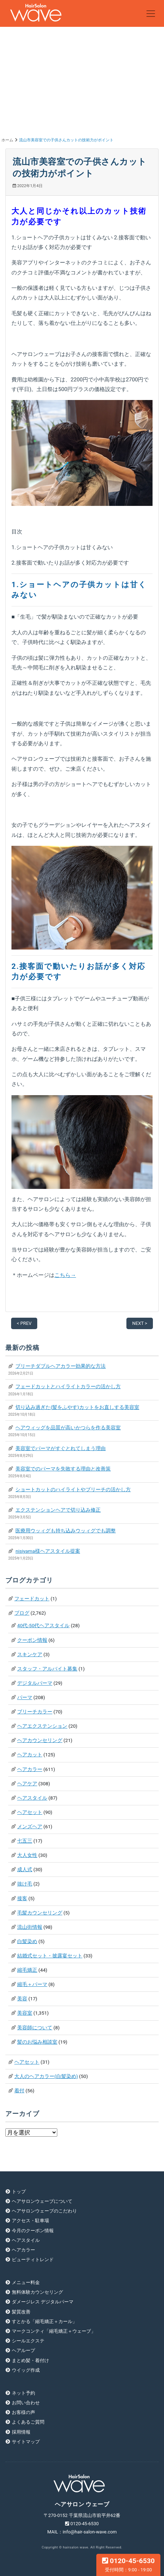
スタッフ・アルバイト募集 (47, 1669)
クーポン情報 (32, 1640)
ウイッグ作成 (26, 2370)
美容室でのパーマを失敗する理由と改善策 (63, 1469)
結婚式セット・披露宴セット (49, 1955)
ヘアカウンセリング (39, 1740)
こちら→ (65, 1275)
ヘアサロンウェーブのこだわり (44, 2211)
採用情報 (21, 2432)
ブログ (21, 1613)
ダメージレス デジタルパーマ (42, 2301)
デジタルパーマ (34, 1683)
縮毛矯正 (27, 1970)
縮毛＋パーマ (32, 1984)
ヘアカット (29, 1754)
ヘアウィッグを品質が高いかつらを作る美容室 (68, 1427)
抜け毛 (24, 1884)
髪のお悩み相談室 (37, 2042)
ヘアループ (23, 2350)
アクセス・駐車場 (30, 2220)
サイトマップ (26, 2441)
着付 (19, 2090)
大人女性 (27, 1855)
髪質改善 (21, 2311)
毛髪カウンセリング (39, 1913)
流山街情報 (29, 1927)
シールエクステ (28, 2340)
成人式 (24, 1869)
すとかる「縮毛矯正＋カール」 (44, 2321)
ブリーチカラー (34, 1711)
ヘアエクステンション (42, 1726)
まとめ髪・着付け (30, 2360)
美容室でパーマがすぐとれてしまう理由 (60, 1448)
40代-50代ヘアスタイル (43, 1625)
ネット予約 (23, 2393)
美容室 (24, 2013)
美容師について (34, 2027)
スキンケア (29, 1654)
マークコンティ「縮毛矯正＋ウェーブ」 (54, 2331)
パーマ (24, 1697)
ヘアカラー (29, 1769)
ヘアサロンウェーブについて (42, 2201)
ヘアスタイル (32, 1798)
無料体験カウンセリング (37, 2292)
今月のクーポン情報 (33, 2230)
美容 (22, 1998)
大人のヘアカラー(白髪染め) (46, 2076)
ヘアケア (27, 1783)
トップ (19, 2191)
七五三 (24, 1841)
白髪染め (27, 1941)
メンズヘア (29, 1826)
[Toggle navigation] (150, 13)
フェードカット (31, 1598)
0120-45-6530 (128, 2564)
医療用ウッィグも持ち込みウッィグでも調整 (65, 1530)
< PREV (24, 1323)
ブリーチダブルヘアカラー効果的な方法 (60, 1366)
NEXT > (139, 1323)
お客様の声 (23, 2412)
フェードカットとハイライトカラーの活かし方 (68, 1386)
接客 (22, 1898)
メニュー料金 (26, 2282)
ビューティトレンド (33, 2259)
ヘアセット (29, 1812)
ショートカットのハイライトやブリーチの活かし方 (73, 1489)
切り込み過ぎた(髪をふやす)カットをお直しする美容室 (77, 1407)
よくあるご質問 (28, 2422)
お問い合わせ (26, 2402)
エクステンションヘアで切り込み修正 (58, 1510)
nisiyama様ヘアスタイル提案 (47, 1551)
